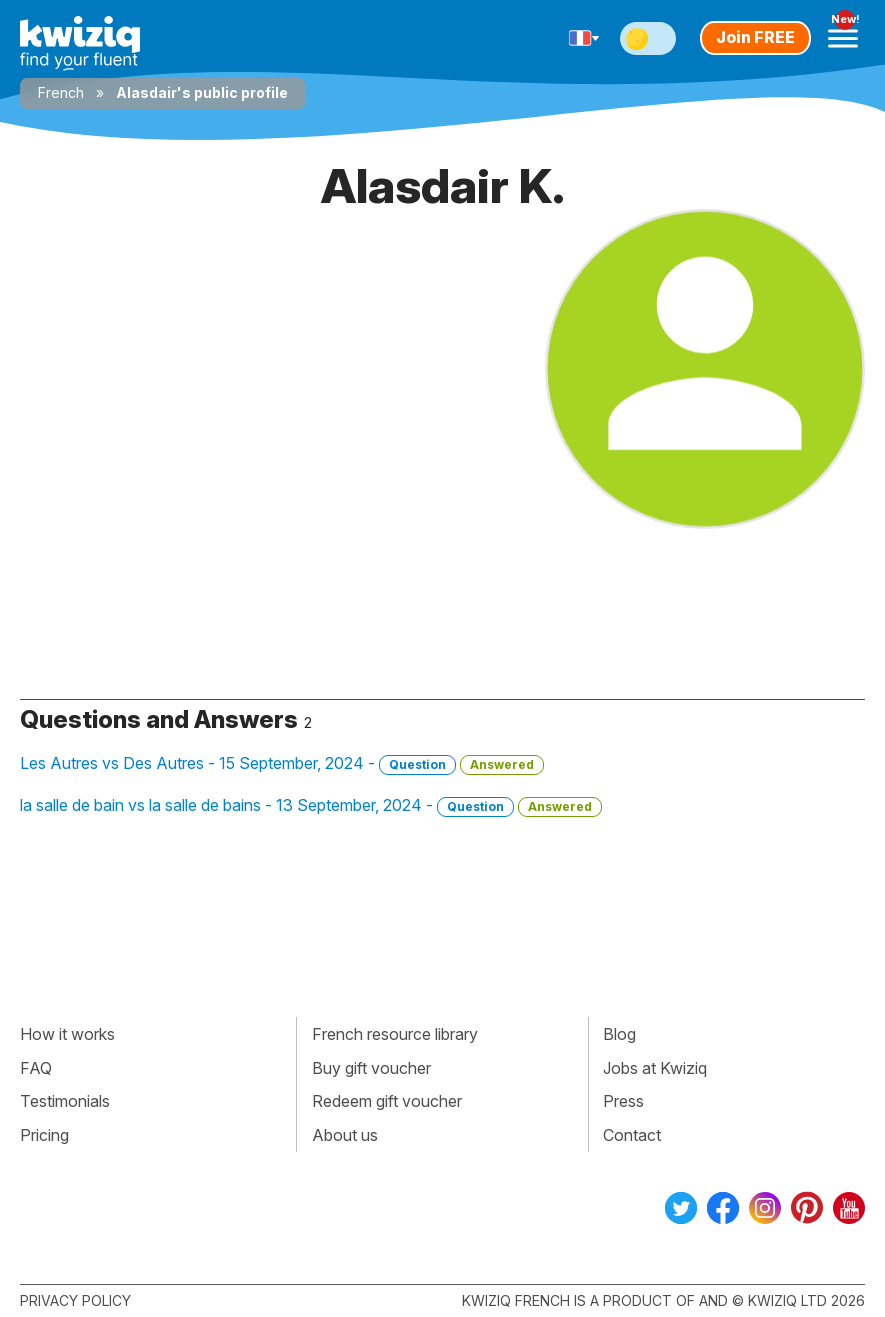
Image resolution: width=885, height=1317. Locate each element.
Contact (632, 1135)
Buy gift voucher (371, 1068)
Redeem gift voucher (387, 1101)
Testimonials (65, 1101)
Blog (619, 1034)
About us (345, 1135)
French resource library (395, 1034)
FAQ (36, 1068)
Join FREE (755, 37)
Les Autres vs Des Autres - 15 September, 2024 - (282, 764)
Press (623, 1101)
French (61, 92)
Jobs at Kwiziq (655, 1068)
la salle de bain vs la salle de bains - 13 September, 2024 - (311, 806)
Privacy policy (75, 1300)
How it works (67, 1034)
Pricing (44, 1135)
